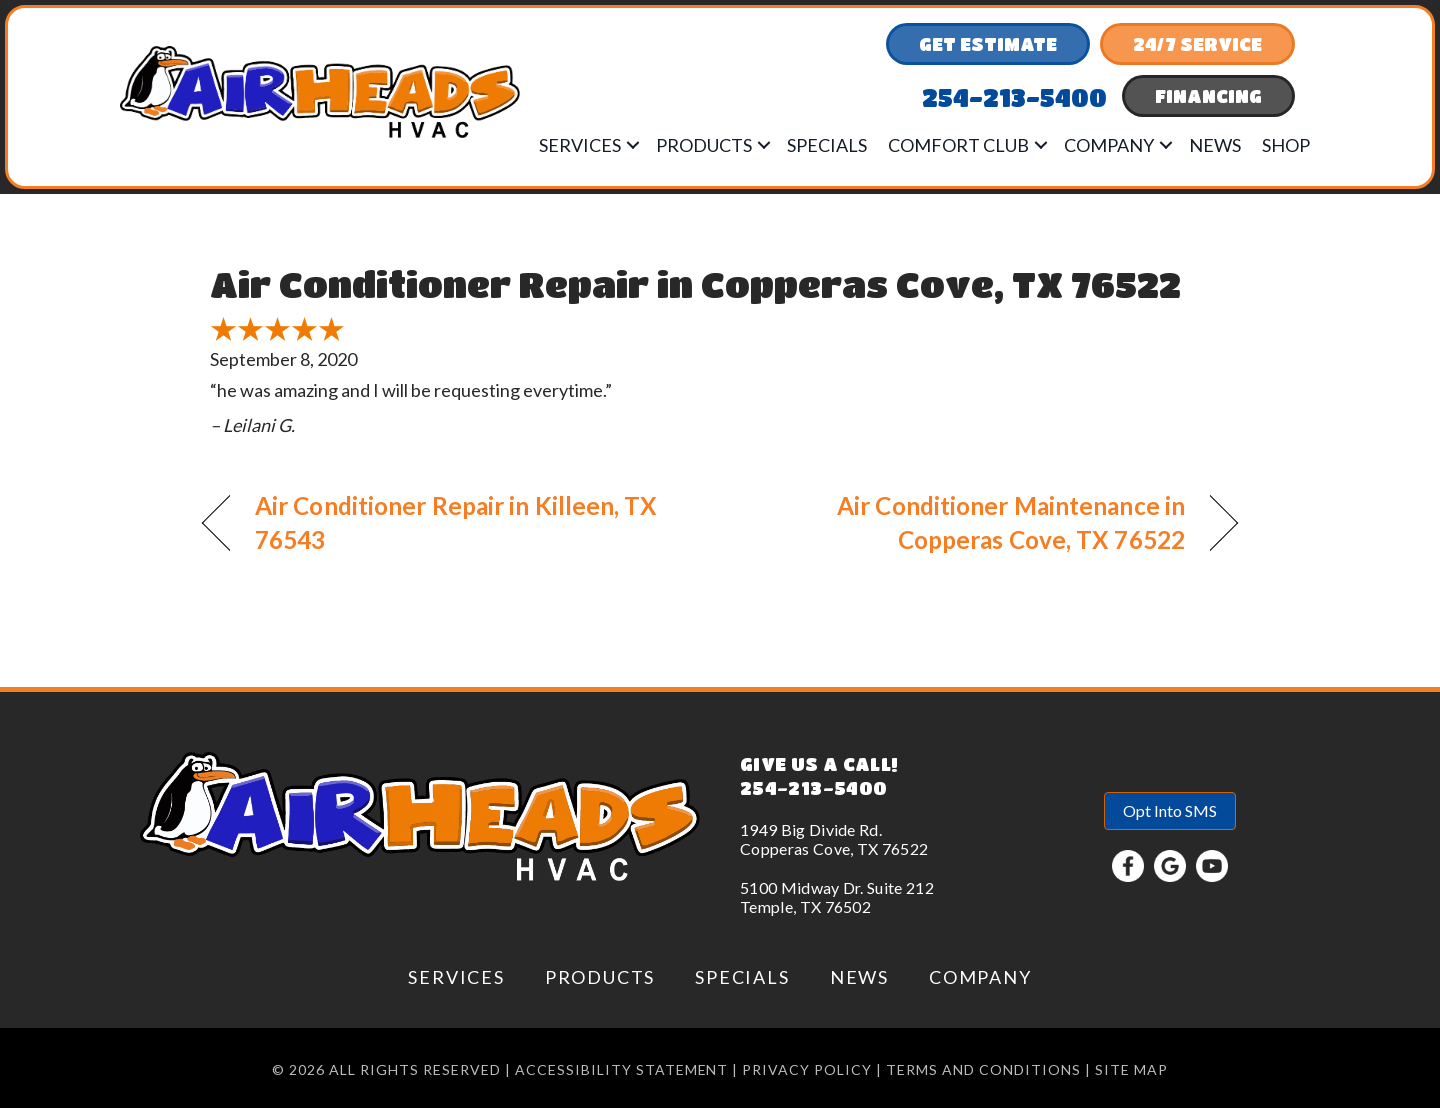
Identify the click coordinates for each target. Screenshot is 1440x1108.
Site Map (1131, 1069)
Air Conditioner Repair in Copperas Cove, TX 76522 (695, 283)
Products (600, 977)
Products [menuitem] (704, 145)
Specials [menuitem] (827, 145)
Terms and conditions (983, 1069)
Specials (742, 977)
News (859, 977)
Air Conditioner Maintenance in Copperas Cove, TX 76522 (968, 522)
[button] (633, 145)
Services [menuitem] (580, 145)
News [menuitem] (1215, 145)
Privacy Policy (807, 1069)
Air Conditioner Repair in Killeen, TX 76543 (456, 522)
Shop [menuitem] (1286, 145)
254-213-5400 (813, 788)
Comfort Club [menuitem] (958, 145)
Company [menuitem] (1109, 145)
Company (980, 977)
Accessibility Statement (622, 1069)
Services (456, 977)
